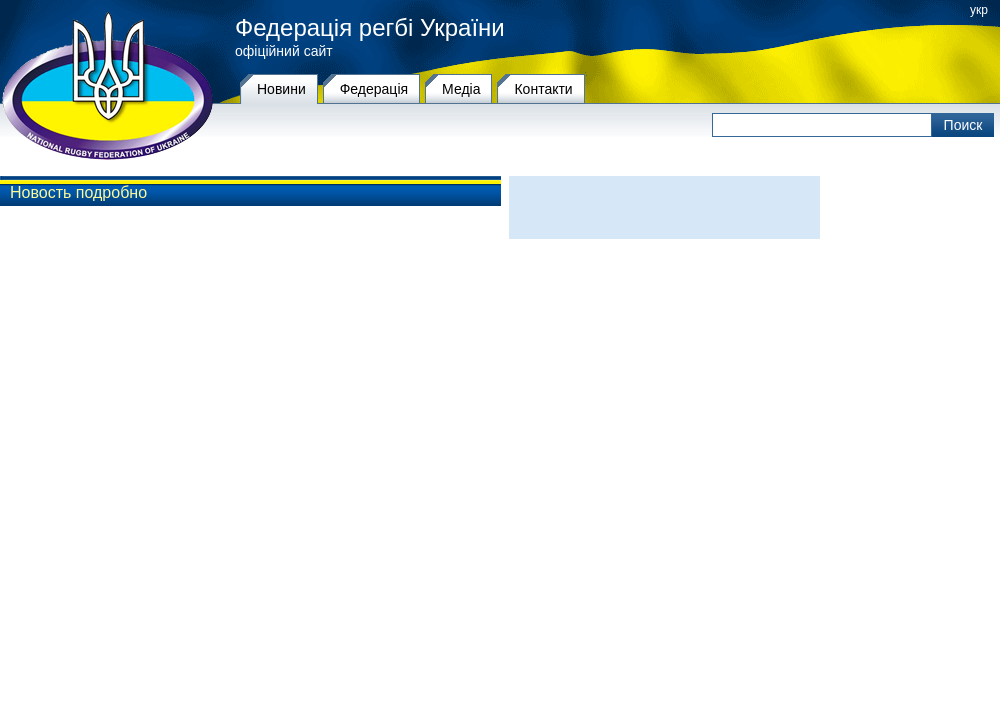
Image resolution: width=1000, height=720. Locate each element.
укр (979, 10)
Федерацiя (374, 89)
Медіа (461, 89)
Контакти (543, 89)
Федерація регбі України (370, 28)
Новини (281, 89)
